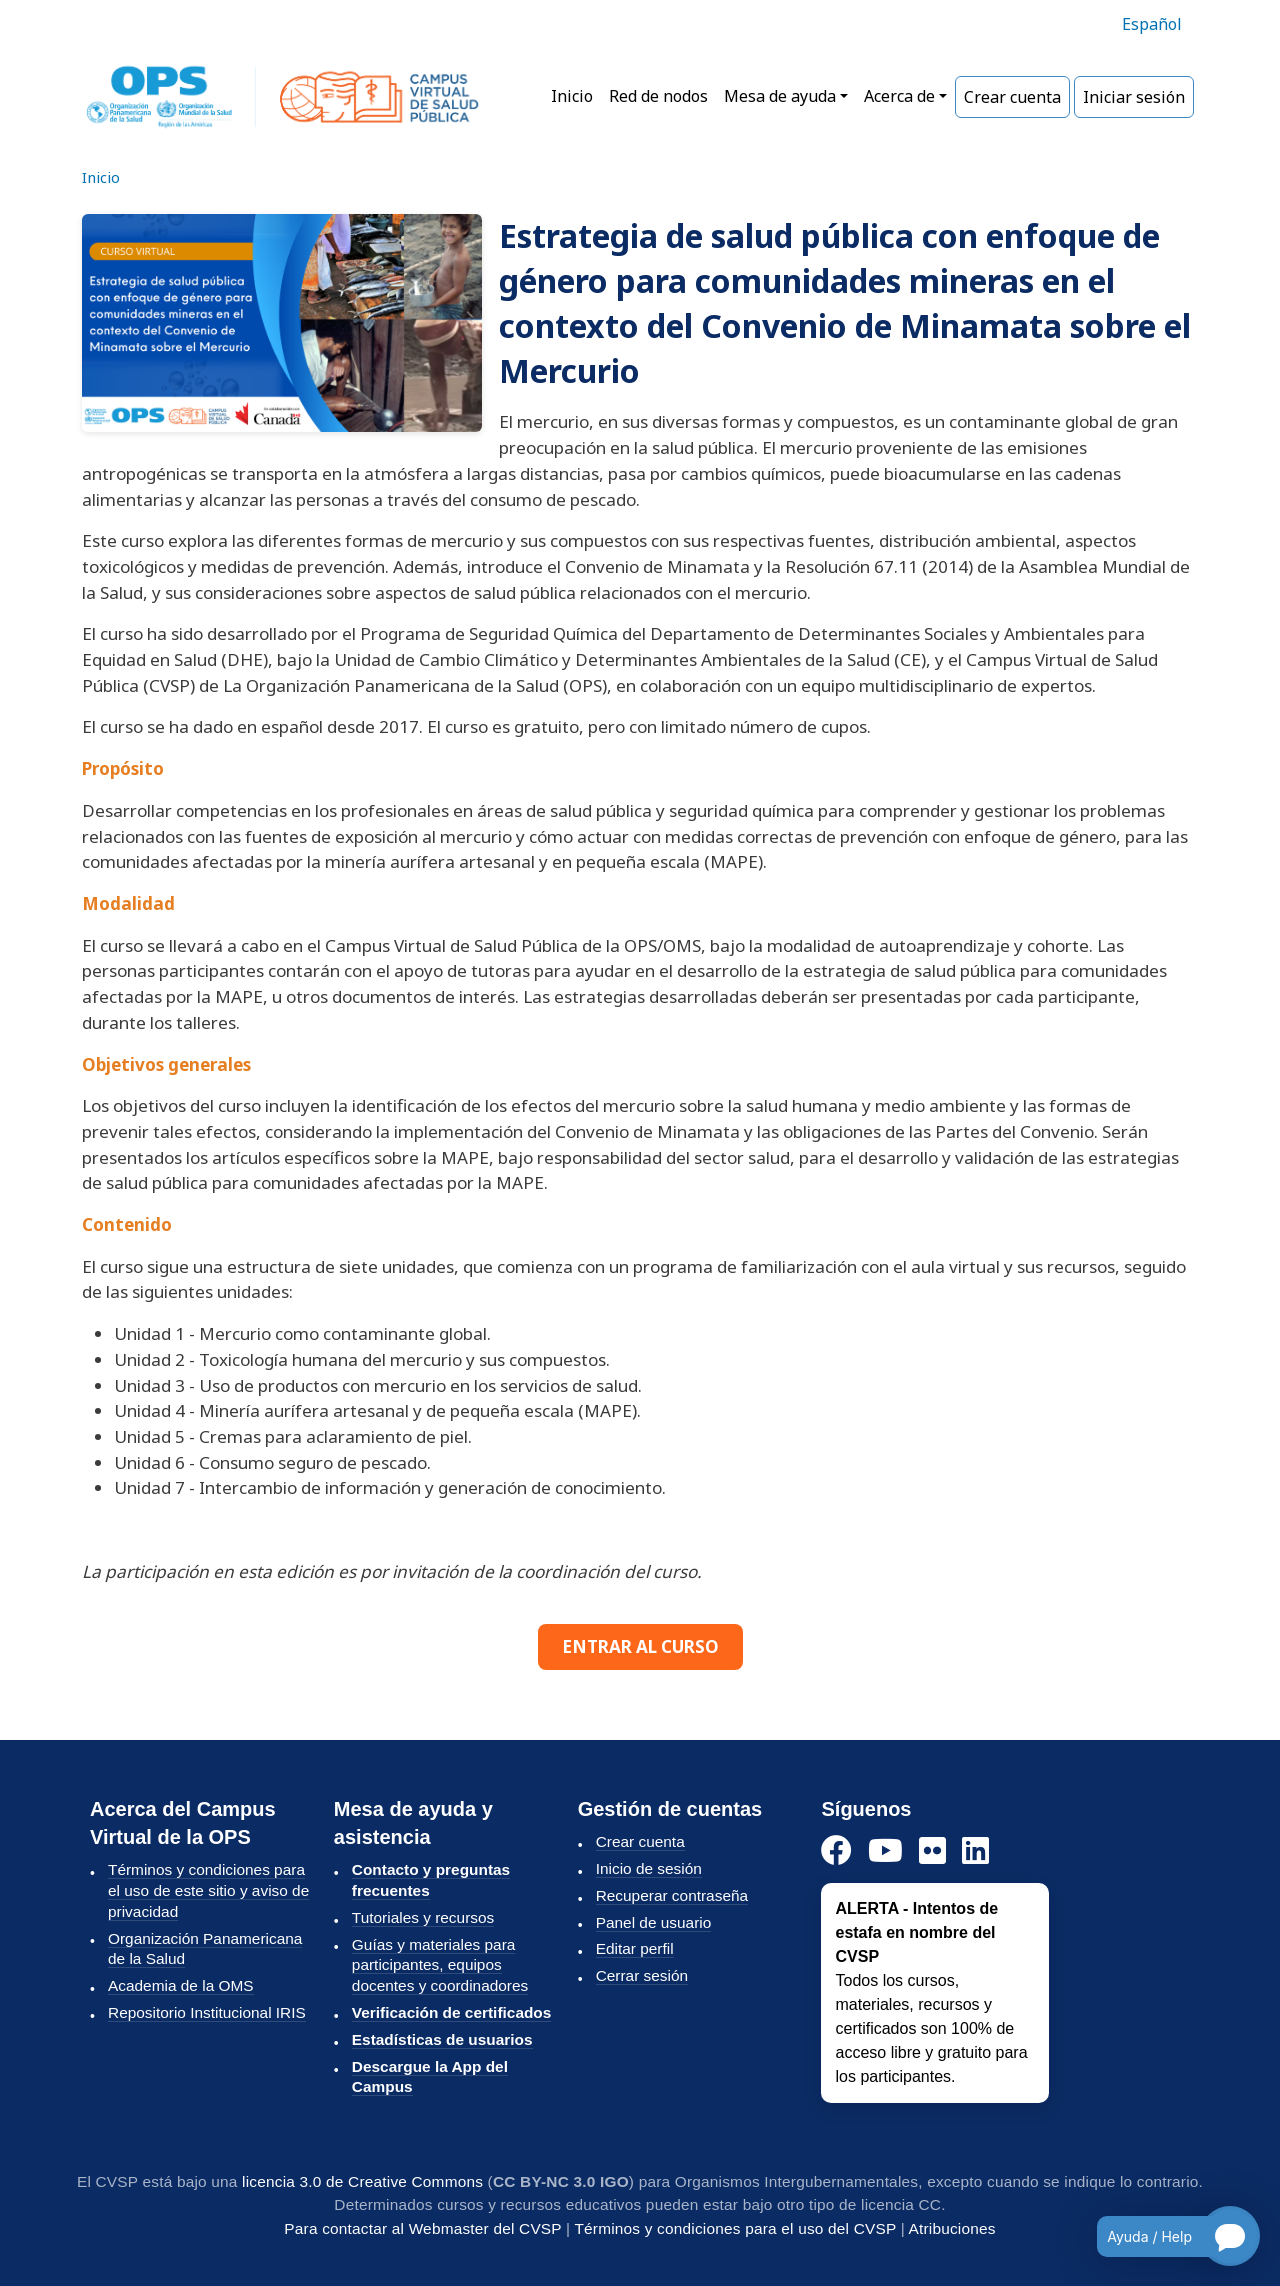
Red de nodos (658, 96)
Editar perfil (635, 1948)
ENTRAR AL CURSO (640, 1646)
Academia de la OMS (181, 1985)
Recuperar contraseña (672, 1895)
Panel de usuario (654, 1922)
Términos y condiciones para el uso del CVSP (735, 2228)
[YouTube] (885, 1851)
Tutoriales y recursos (423, 1917)
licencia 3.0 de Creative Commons (362, 2181)
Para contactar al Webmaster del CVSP (422, 2228)
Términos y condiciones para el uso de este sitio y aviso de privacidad (208, 1890)
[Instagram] (932, 1851)
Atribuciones (952, 2228)
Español (1152, 24)
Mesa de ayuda (780, 96)
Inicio (572, 96)
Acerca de (899, 96)
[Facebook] (836, 1851)
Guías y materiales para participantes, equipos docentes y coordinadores (440, 1965)
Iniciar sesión (1134, 97)
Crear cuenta (1012, 97)
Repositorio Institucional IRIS (207, 2012)
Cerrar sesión (642, 1975)
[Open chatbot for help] (1163, 2236)
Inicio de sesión (649, 1868)
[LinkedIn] (975, 1851)
